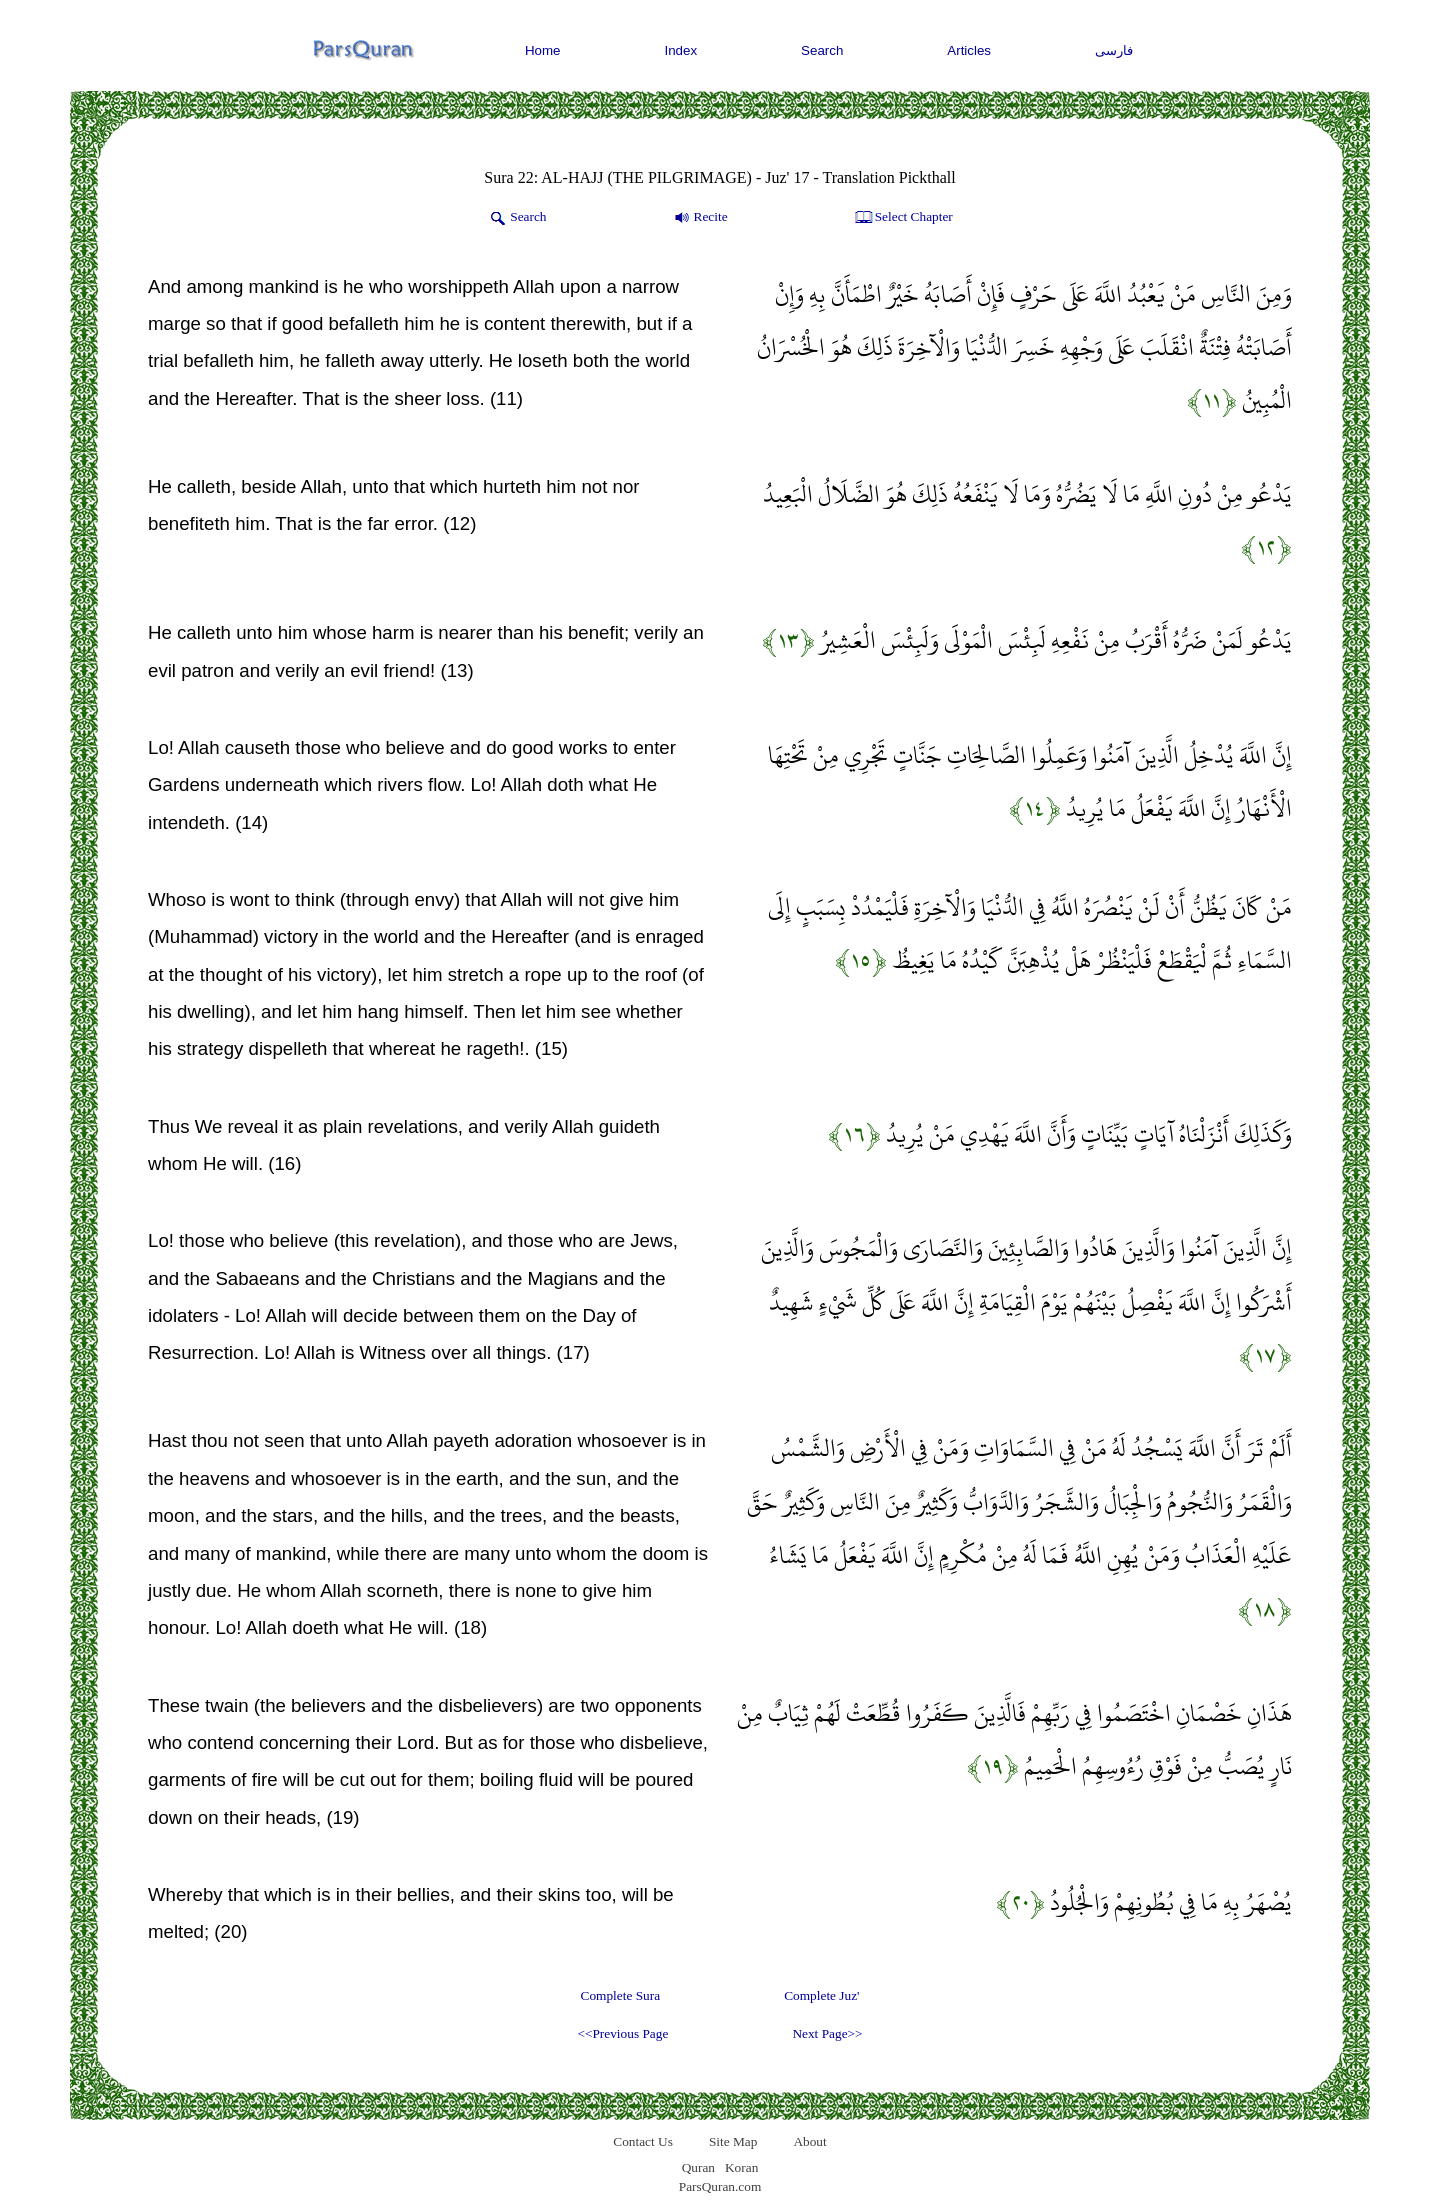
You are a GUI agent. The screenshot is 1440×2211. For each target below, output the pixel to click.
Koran (741, 2167)
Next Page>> (827, 2033)
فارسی (1114, 50)
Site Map (733, 2141)
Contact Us (643, 2141)
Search (822, 50)
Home (543, 50)
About (809, 2141)
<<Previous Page (622, 2033)
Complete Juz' (821, 1995)
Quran (698, 2167)
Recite (699, 218)
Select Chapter (902, 218)
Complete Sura (621, 1995)
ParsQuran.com (720, 2186)
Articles (969, 50)
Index (681, 50)
